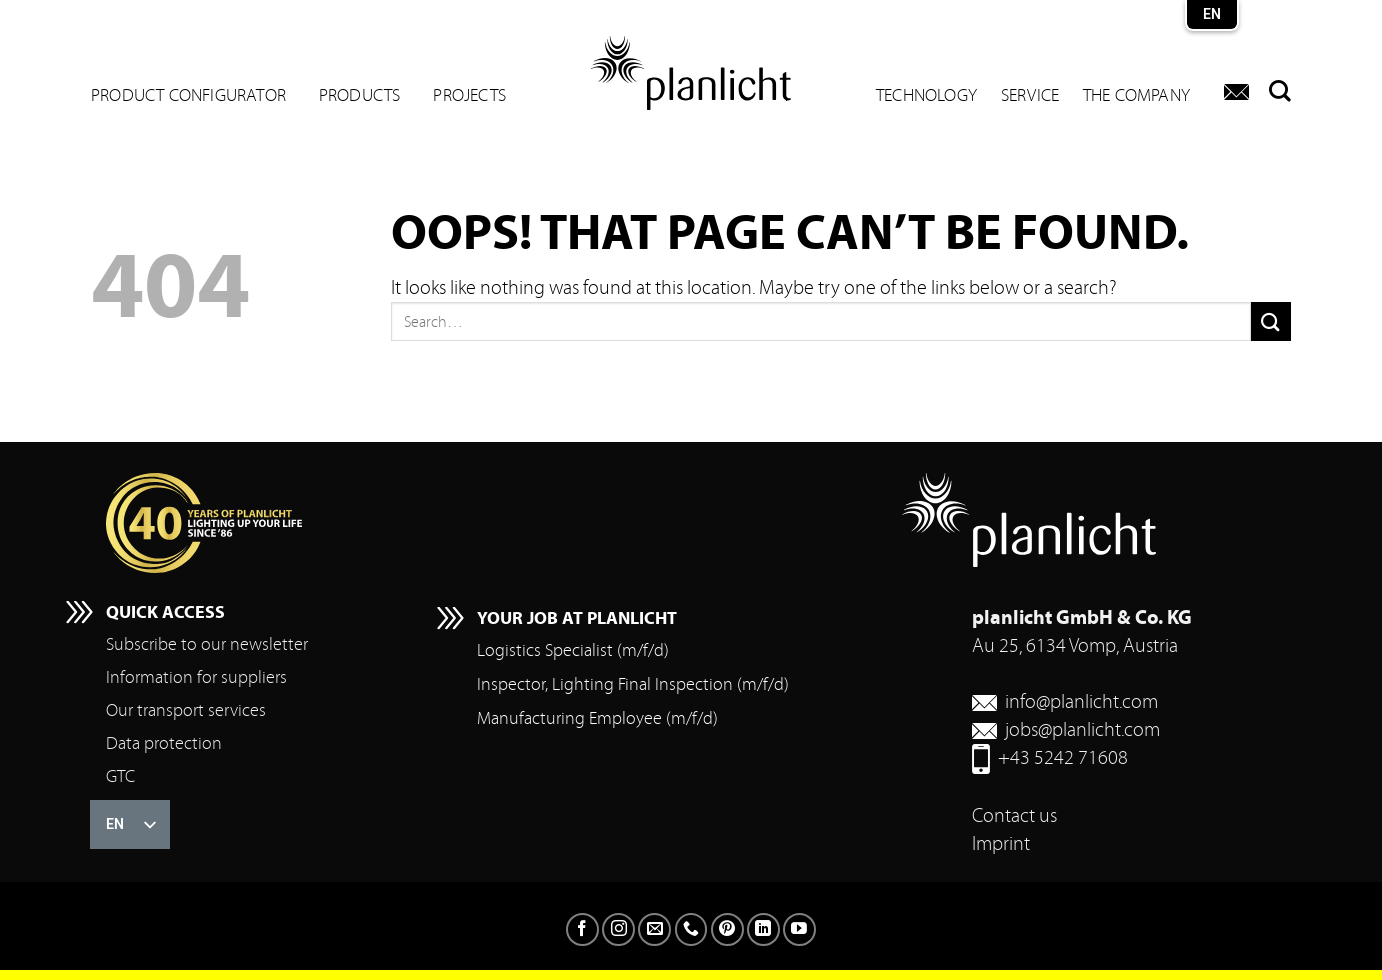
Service (1030, 96)
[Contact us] (1236, 92)
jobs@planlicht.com (1082, 729)
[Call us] (691, 929)
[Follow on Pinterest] (727, 929)
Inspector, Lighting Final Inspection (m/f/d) (633, 684)
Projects (469, 96)
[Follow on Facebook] (582, 929)
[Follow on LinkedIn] (763, 929)
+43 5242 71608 (1063, 757)
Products (360, 96)
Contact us (1014, 815)
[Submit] (1271, 321)
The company (1136, 96)
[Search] (1275, 91)
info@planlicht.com (1081, 701)
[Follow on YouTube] (799, 929)
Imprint (1001, 843)
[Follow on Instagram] (618, 929)
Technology (926, 96)
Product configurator (188, 96)
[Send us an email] (654, 929)
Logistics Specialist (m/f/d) (573, 650)
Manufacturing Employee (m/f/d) (597, 718)
